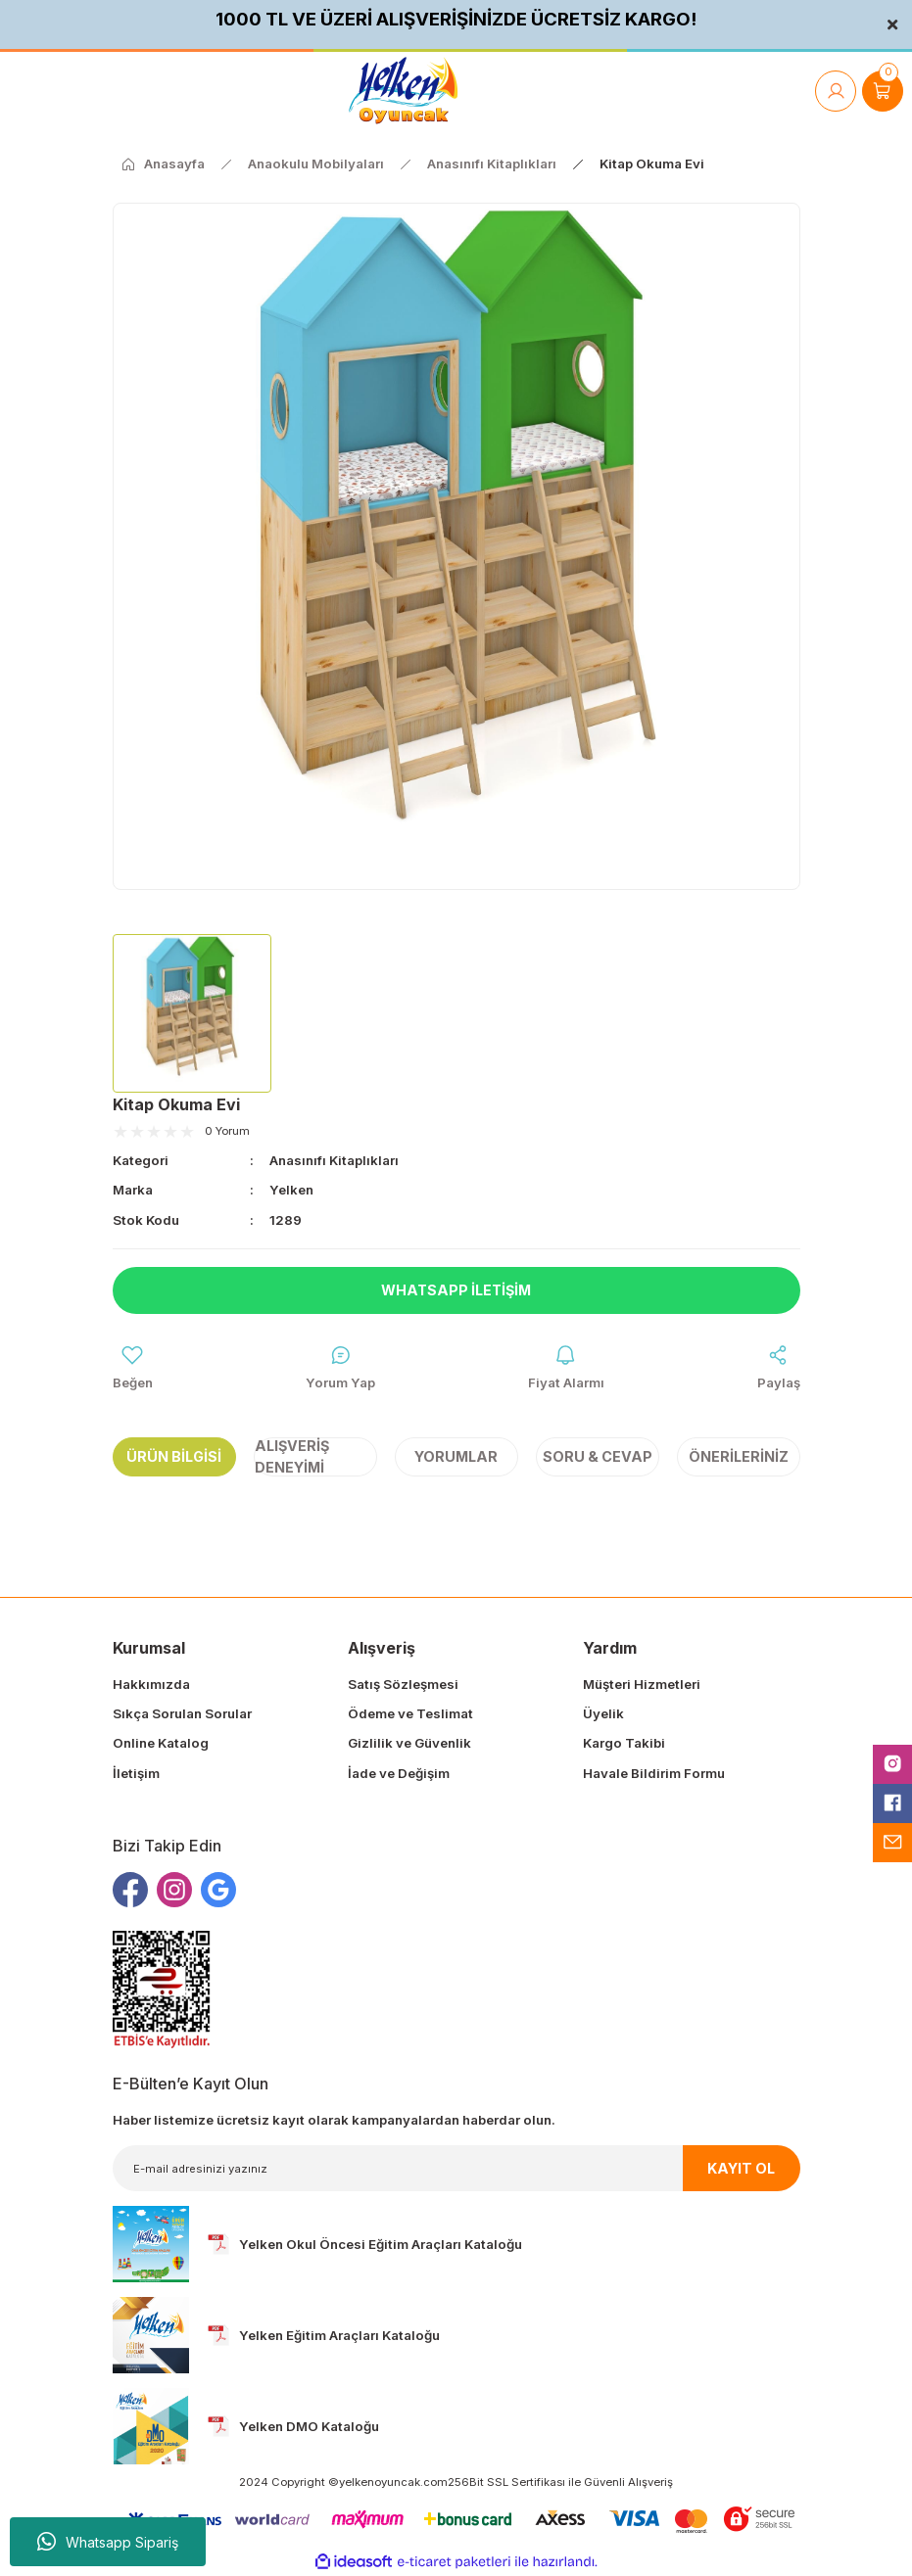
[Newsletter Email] (456, 2169)
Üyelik (603, 1713)
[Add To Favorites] (133, 1368)
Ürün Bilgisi (173, 1456)
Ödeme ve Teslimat (410, 1713)
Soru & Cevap (597, 1456)
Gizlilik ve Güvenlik (409, 1744)
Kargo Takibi (624, 1744)
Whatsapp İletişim (456, 1290)
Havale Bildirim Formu (654, 1773)
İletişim (136, 1773)
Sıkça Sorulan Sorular (182, 1713)
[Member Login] (835, 91)
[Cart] (882, 91)
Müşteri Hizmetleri (641, 1684)
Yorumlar (456, 1456)
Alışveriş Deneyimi (292, 1456)
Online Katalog (161, 1744)
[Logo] (403, 90)
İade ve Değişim (399, 1773)
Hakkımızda (151, 1684)
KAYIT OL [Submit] (741, 2168)
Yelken (291, 1189)
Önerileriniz (739, 1456)
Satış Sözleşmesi (403, 1684)
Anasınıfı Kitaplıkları (334, 1160)
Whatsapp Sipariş (107, 2542)
